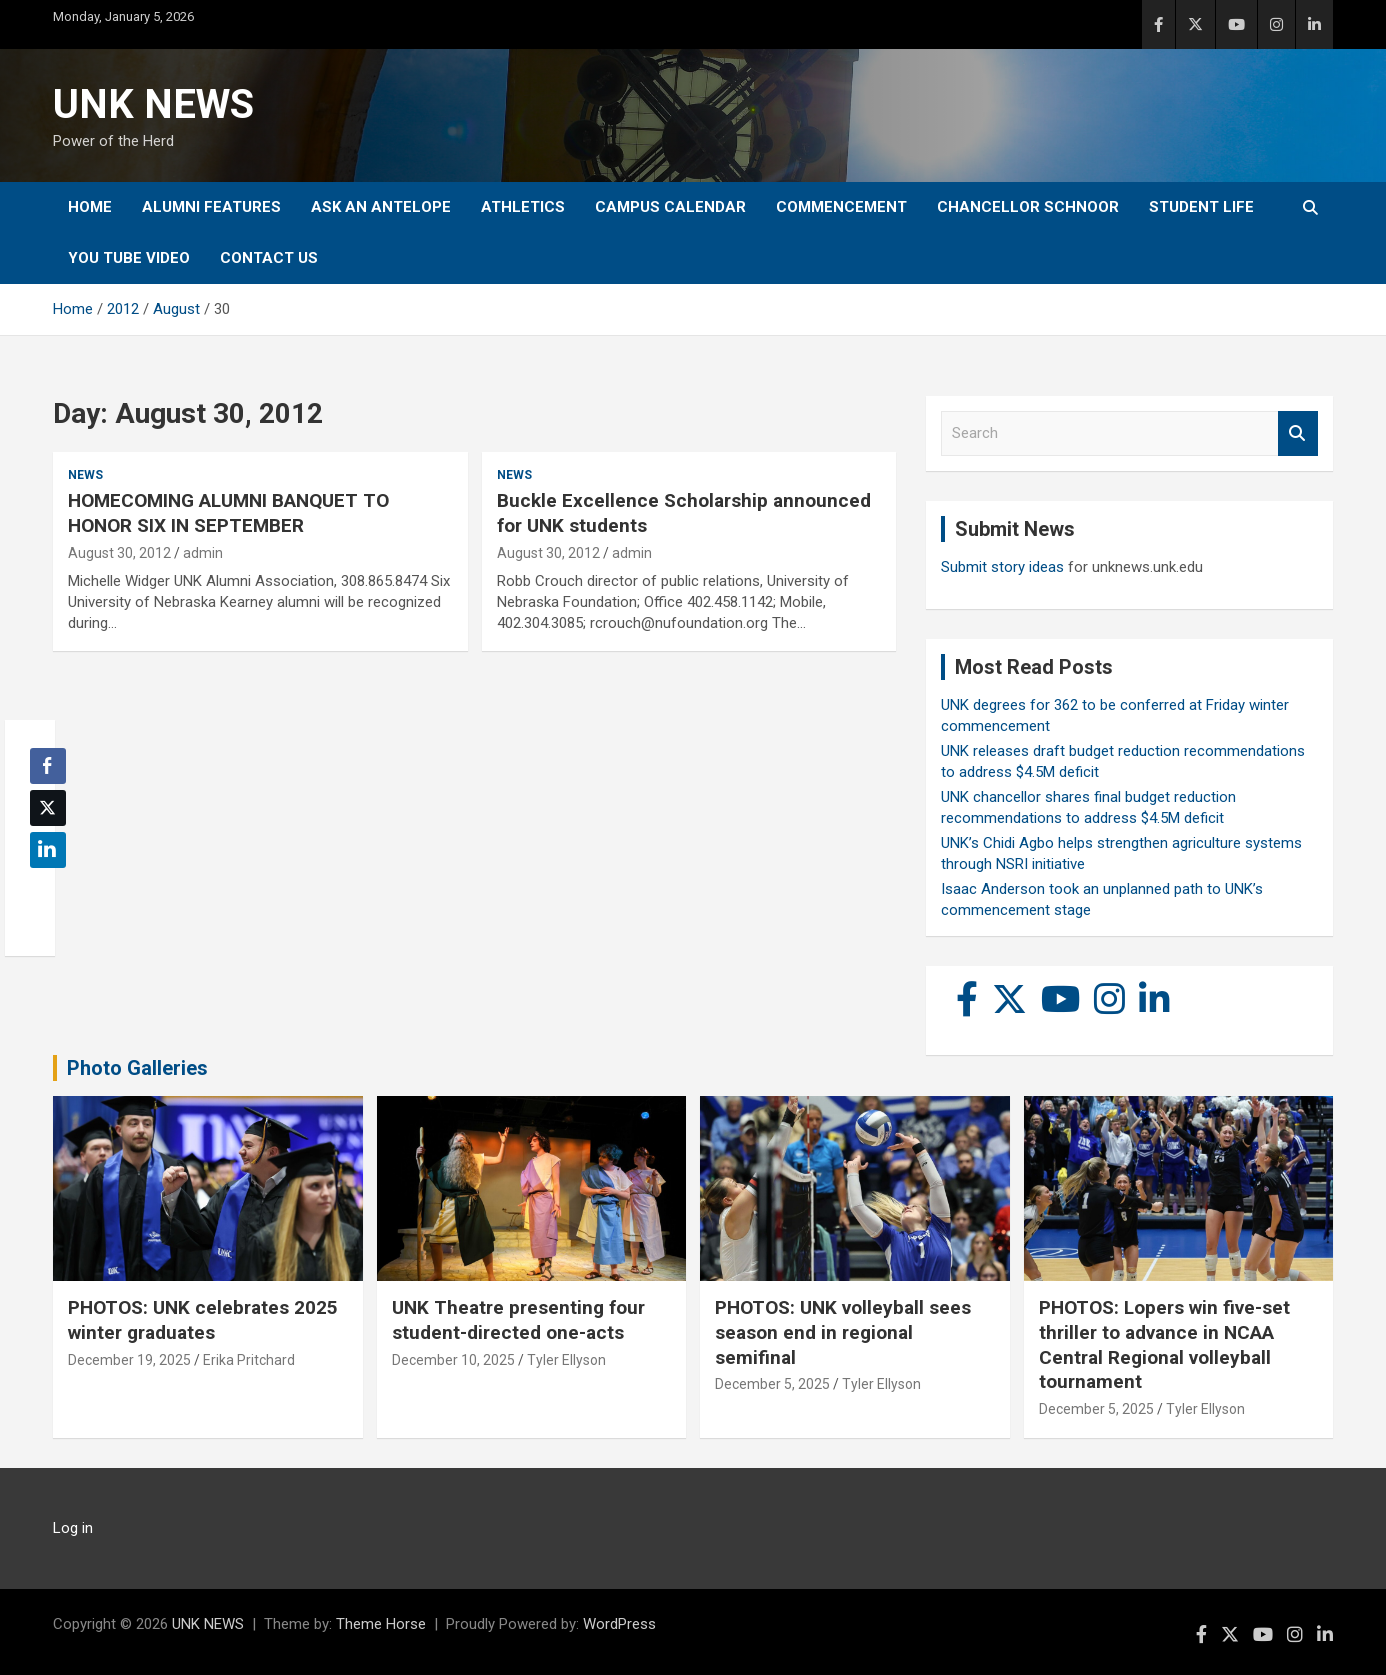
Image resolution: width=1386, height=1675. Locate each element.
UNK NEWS (153, 104)
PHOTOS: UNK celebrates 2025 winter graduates (203, 1320)
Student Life (1201, 207)
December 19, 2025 (129, 1360)
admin (203, 553)
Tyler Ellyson (566, 1360)
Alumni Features (211, 207)
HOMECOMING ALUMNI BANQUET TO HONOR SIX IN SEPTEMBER (228, 513)
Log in (73, 1528)
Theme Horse (381, 1624)
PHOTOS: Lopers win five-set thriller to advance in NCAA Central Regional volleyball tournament (1164, 1344)
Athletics (523, 207)
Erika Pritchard (249, 1360)
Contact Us (269, 258)
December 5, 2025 (772, 1384)
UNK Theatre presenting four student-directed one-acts (518, 1320)
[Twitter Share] (48, 808)
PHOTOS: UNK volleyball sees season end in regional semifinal (843, 1332)
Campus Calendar (670, 207)
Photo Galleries (137, 1068)
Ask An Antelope (381, 207)
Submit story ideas (1002, 567)
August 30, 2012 (119, 553)
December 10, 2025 (453, 1360)
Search (1298, 433)
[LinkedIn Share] (48, 850)
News (85, 475)
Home (90, 207)
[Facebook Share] (48, 766)
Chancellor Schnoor (1028, 207)
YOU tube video (129, 258)
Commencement (841, 207)
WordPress (619, 1624)
